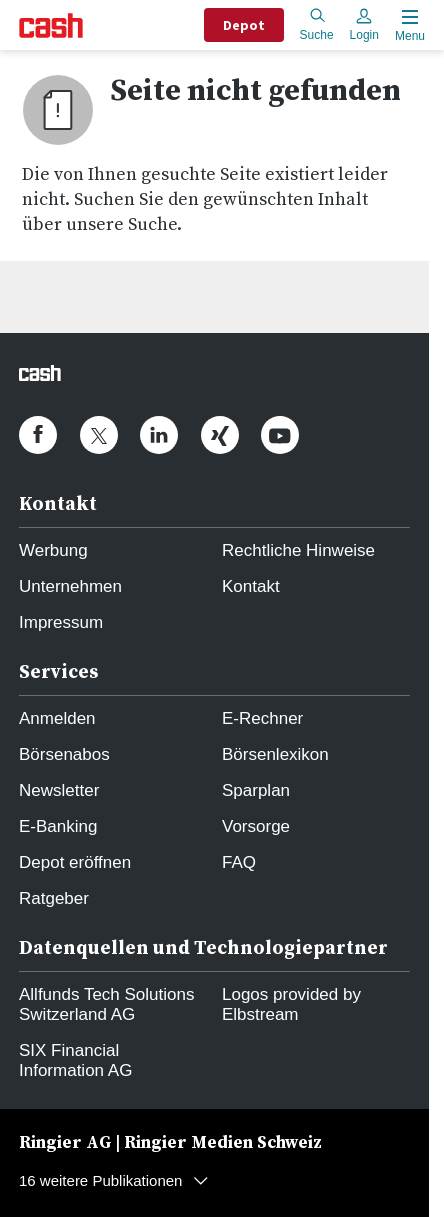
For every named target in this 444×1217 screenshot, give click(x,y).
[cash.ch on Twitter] (99, 435)
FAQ (239, 862)
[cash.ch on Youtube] (280, 435)
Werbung (53, 550)
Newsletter (59, 790)
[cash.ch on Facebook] (38, 435)
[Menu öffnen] (408, 25)
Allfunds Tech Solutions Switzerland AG (106, 1004)
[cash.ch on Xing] (220, 435)
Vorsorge (256, 826)
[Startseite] (51, 25)
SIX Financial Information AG (75, 1060)
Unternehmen (70, 586)
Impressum (61, 622)
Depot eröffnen (75, 862)
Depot (244, 25)
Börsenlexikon (275, 754)
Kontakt (251, 586)
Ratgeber (54, 898)
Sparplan (256, 790)
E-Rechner (262, 718)
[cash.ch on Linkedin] (159, 435)
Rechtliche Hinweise (298, 550)
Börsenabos (64, 754)
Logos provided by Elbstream (291, 1004)
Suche (317, 24)
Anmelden (57, 718)
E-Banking (58, 826)
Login (364, 24)
